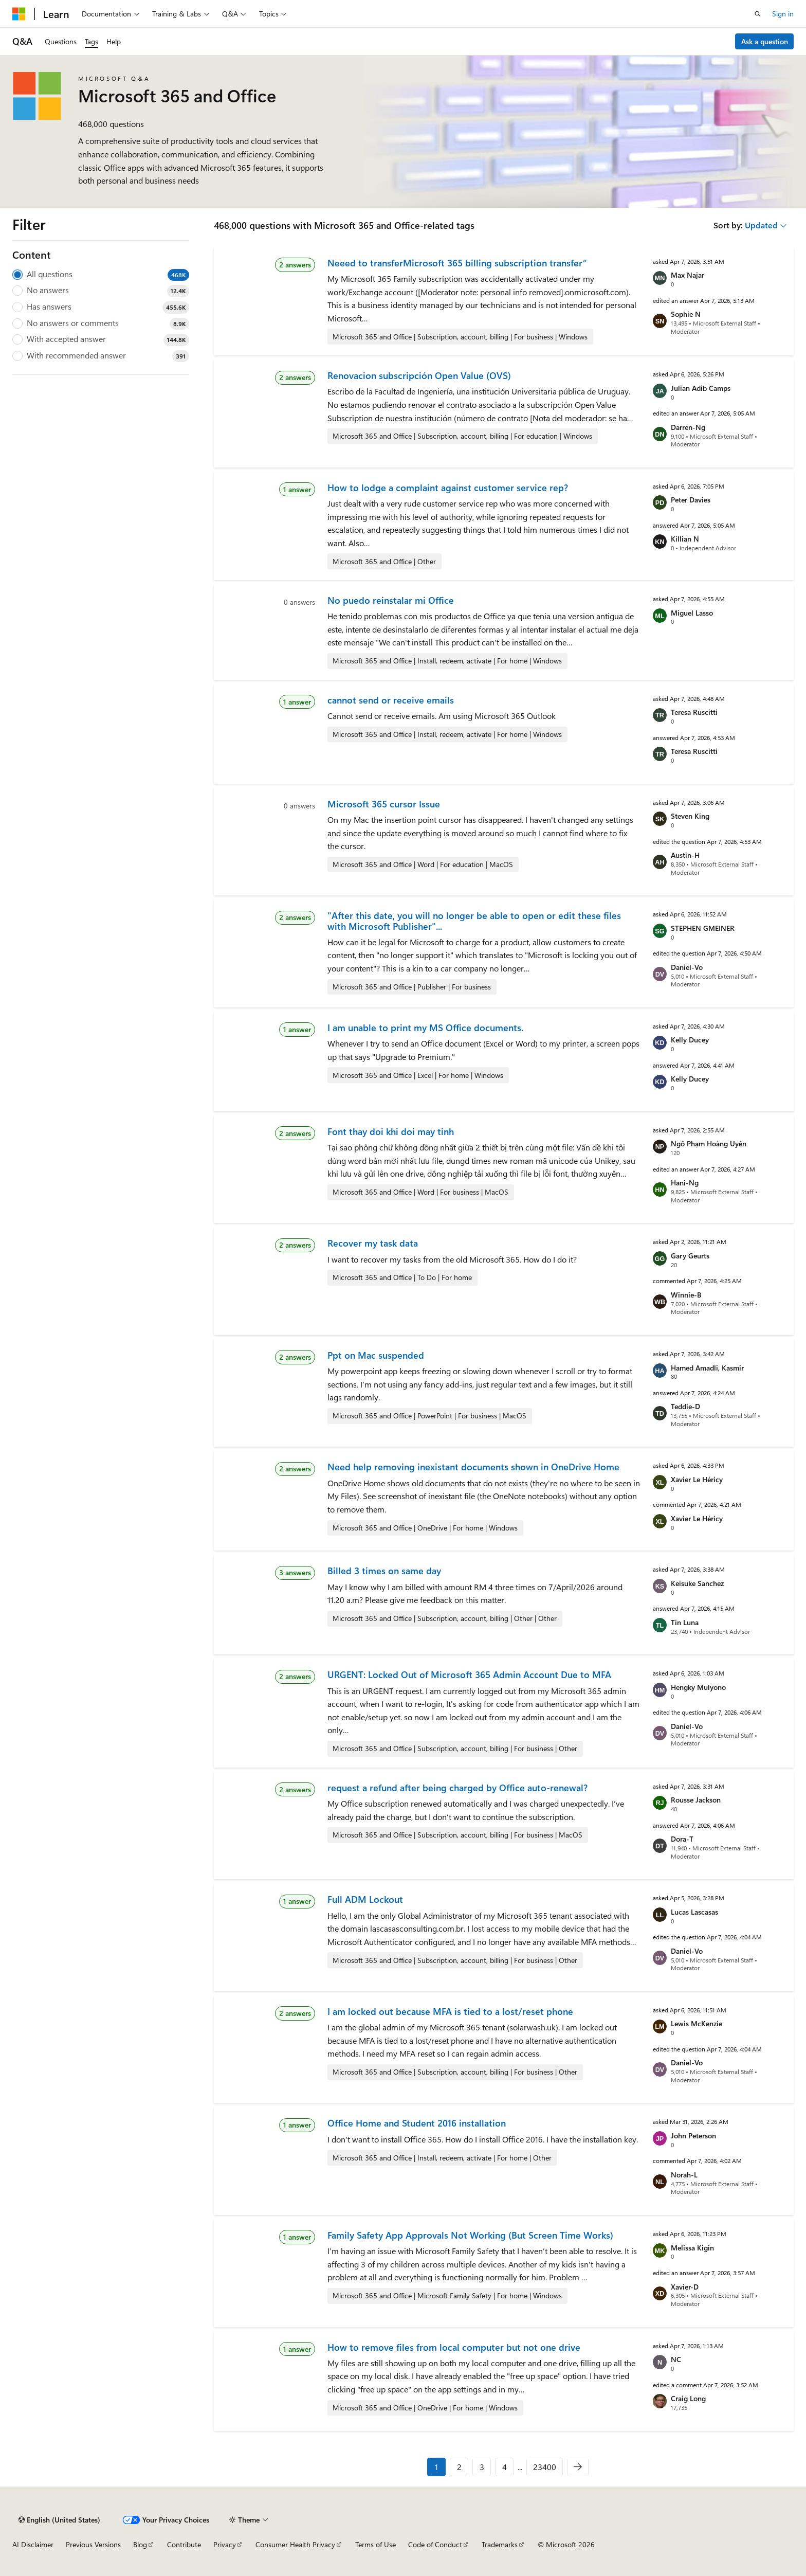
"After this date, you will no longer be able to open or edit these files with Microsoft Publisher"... (474, 920)
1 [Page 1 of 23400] (436, 2466)
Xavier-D (685, 2287)
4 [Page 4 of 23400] (504, 2466)
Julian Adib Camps (700, 388)
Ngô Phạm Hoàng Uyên (708, 1143)
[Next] (578, 2467)
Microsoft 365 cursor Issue (383, 804)
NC (676, 2359)
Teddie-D (685, 1406)
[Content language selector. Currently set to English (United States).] (59, 2520)
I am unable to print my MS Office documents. (425, 1027)
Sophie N (686, 314)
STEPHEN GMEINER (703, 928)
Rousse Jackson (696, 1800)
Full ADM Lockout (365, 1899)
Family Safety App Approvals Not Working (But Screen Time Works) (470, 2235)
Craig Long (688, 2398)
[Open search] (757, 14)
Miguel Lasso (692, 613)
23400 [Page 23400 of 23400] (544, 2466)
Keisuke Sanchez (697, 1583)
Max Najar (687, 275)
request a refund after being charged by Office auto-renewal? (457, 1787)
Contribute (184, 2544)
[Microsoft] (19, 14)
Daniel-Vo (687, 967)
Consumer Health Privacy (295, 2544)
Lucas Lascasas (694, 1912)
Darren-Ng (688, 427)
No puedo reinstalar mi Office (390, 600)
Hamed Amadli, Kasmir (707, 1368)
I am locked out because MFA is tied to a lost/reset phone (450, 2011)
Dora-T (682, 1839)
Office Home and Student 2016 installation (416, 2123)
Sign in (783, 14)
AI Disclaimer (32, 2544)
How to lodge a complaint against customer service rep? (447, 487)
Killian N (685, 539)
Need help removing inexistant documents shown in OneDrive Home (473, 1467)
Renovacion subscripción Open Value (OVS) (419, 375)
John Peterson (693, 2135)
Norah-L (684, 2174)
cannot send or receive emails (390, 700)
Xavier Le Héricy (697, 1479)
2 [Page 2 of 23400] (459, 2466)
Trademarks (500, 2544)
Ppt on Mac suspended (375, 1355)
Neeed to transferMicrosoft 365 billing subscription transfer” (457, 263)
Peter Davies (690, 500)
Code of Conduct (435, 2544)
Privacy (224, 2544)
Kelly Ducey (690, 1039)
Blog (140, 2544)
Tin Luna (685, 1622)
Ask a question (764, 41)
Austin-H (685, 855)
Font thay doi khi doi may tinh (390, 1131)
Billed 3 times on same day (384, 1570)
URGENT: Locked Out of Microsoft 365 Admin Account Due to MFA (469, 1674)
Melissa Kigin (692, 2248)
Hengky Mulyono (698, 1687)
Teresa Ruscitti (694, 712)
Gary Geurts (690, 1255)
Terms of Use (375, 2544)
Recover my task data (372, 1243)
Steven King (690, 816)
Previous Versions (93, 2544)
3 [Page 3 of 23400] (482, 2466)
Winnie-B (686, 1295)
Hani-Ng (685, 1182)
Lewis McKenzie (696, 2023)
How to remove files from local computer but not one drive (453, 2347)
